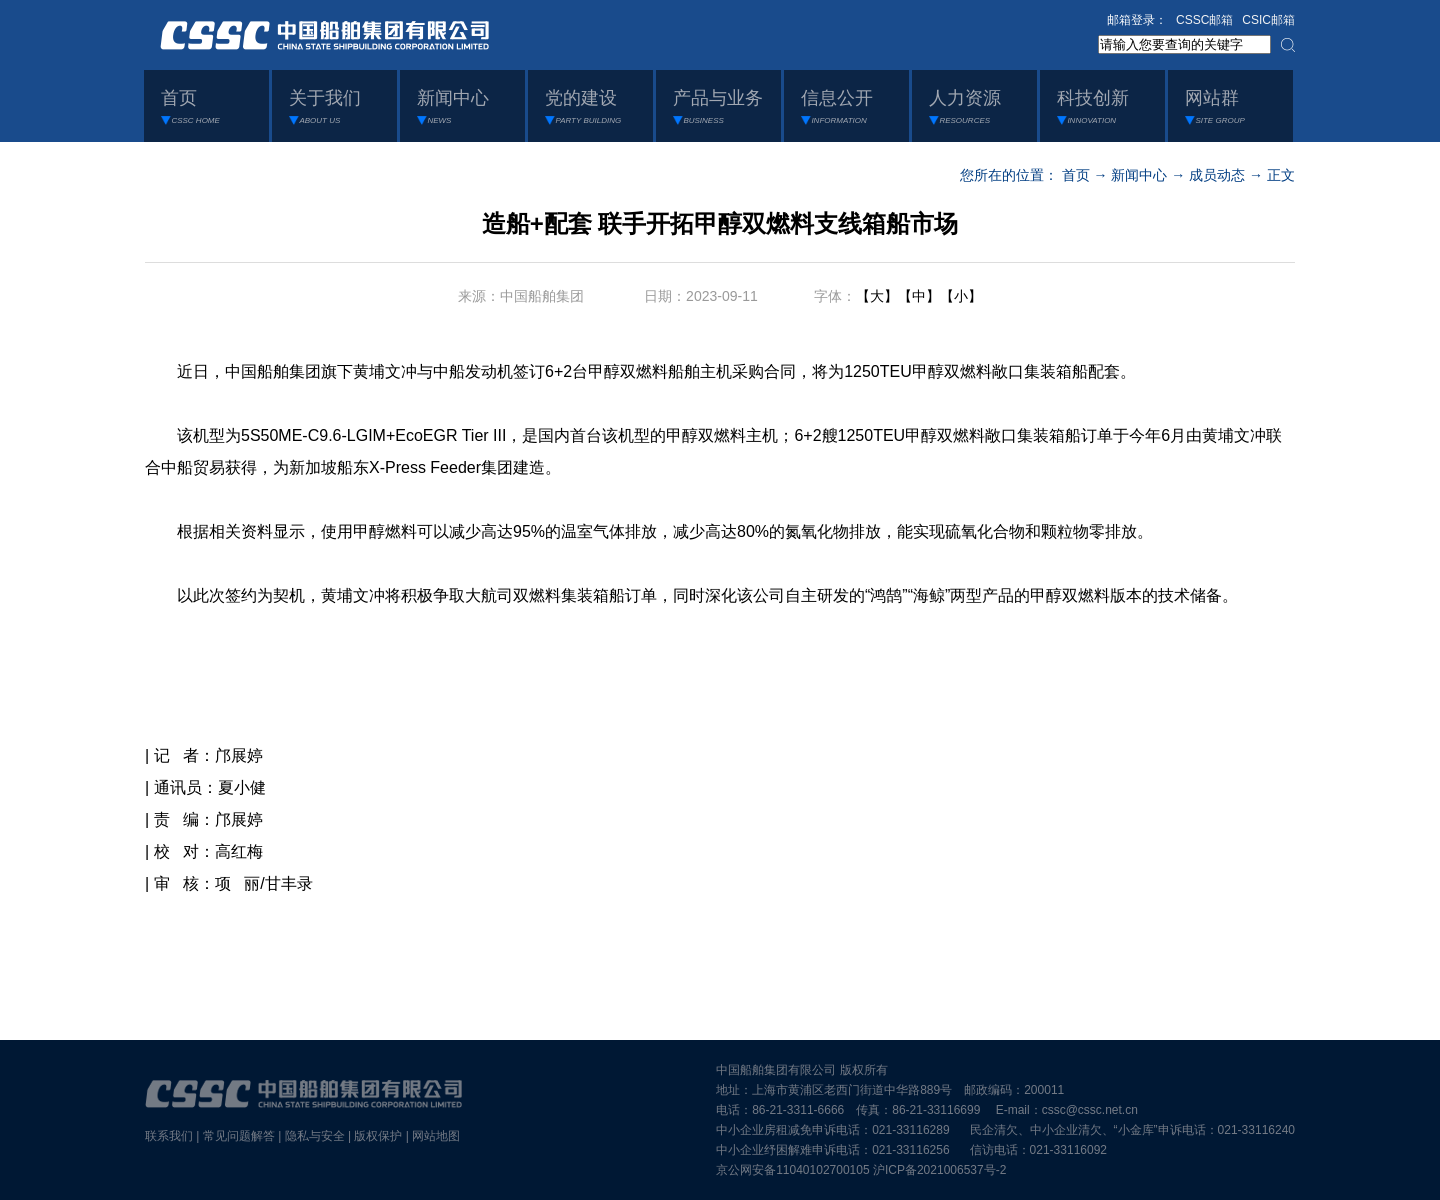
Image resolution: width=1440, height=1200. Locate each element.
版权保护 (378, 1136)
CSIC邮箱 (1268, 20)
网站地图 (436, 1136)
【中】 (919, 296)
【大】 (877, 296)
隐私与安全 (315, 1136)
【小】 (961, 296)
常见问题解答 (239, 1136)
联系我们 (169, 1136)
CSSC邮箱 (1204, 20)
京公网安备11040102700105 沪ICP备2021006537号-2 (861, 1170)
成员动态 (1217, 175)
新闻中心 (1139, 175)
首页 (1076, 175)
